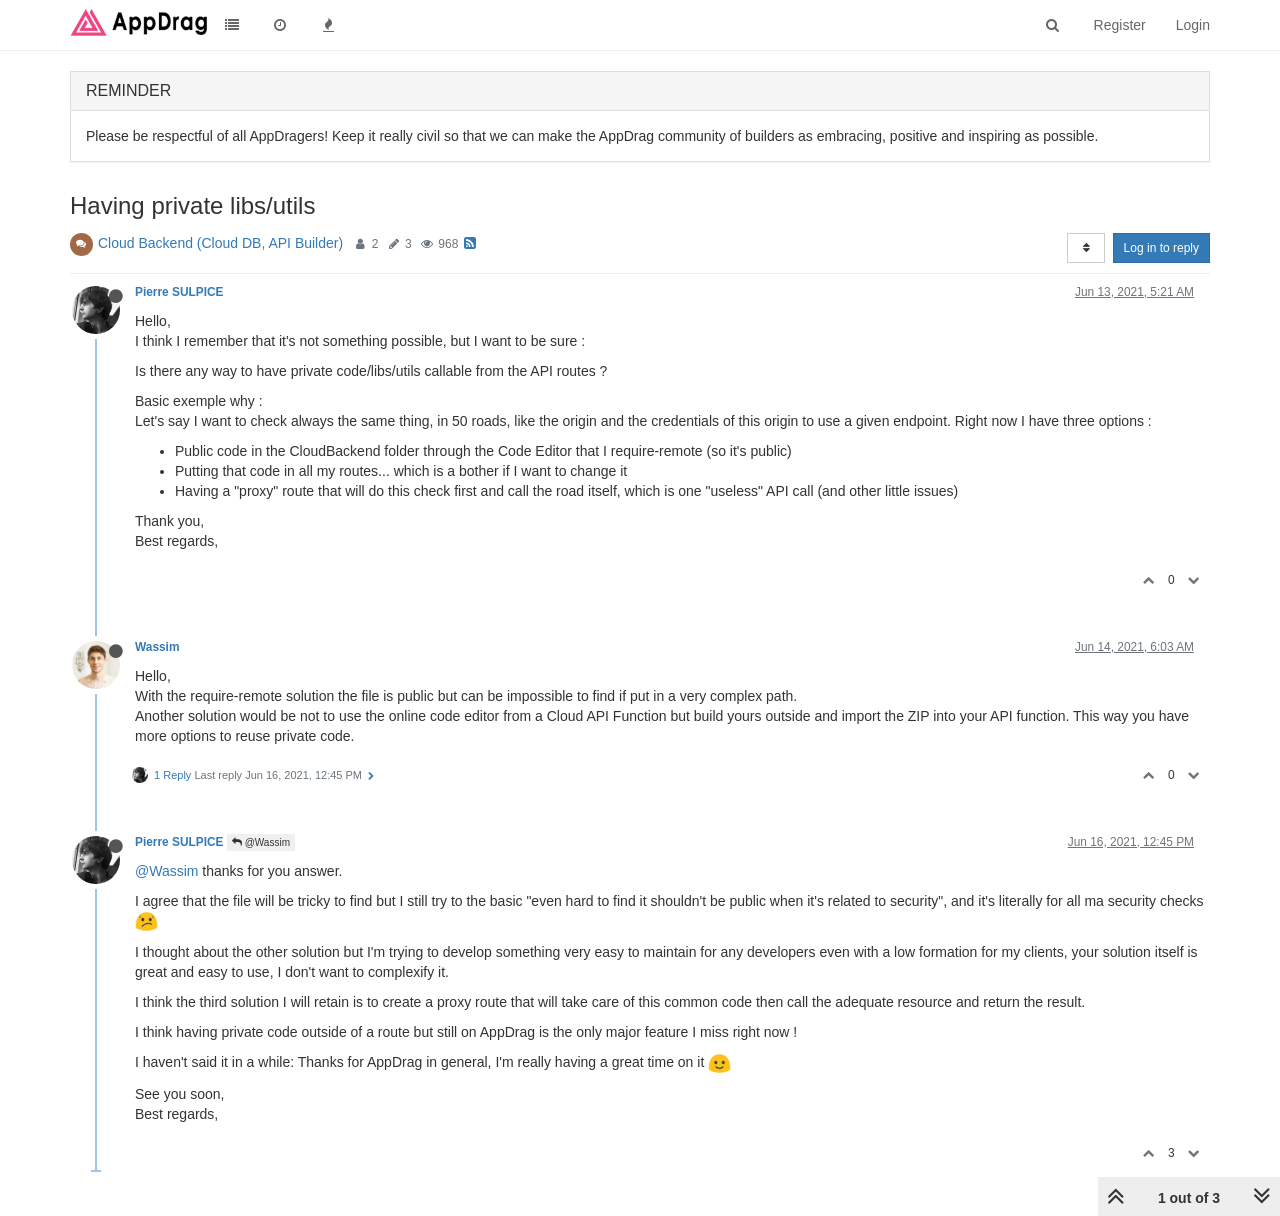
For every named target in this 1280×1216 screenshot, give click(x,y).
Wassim (157, 647)
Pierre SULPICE (179, 292)
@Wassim (261, 842)
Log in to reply (1161, 248)
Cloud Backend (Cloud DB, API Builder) (220, 243)
